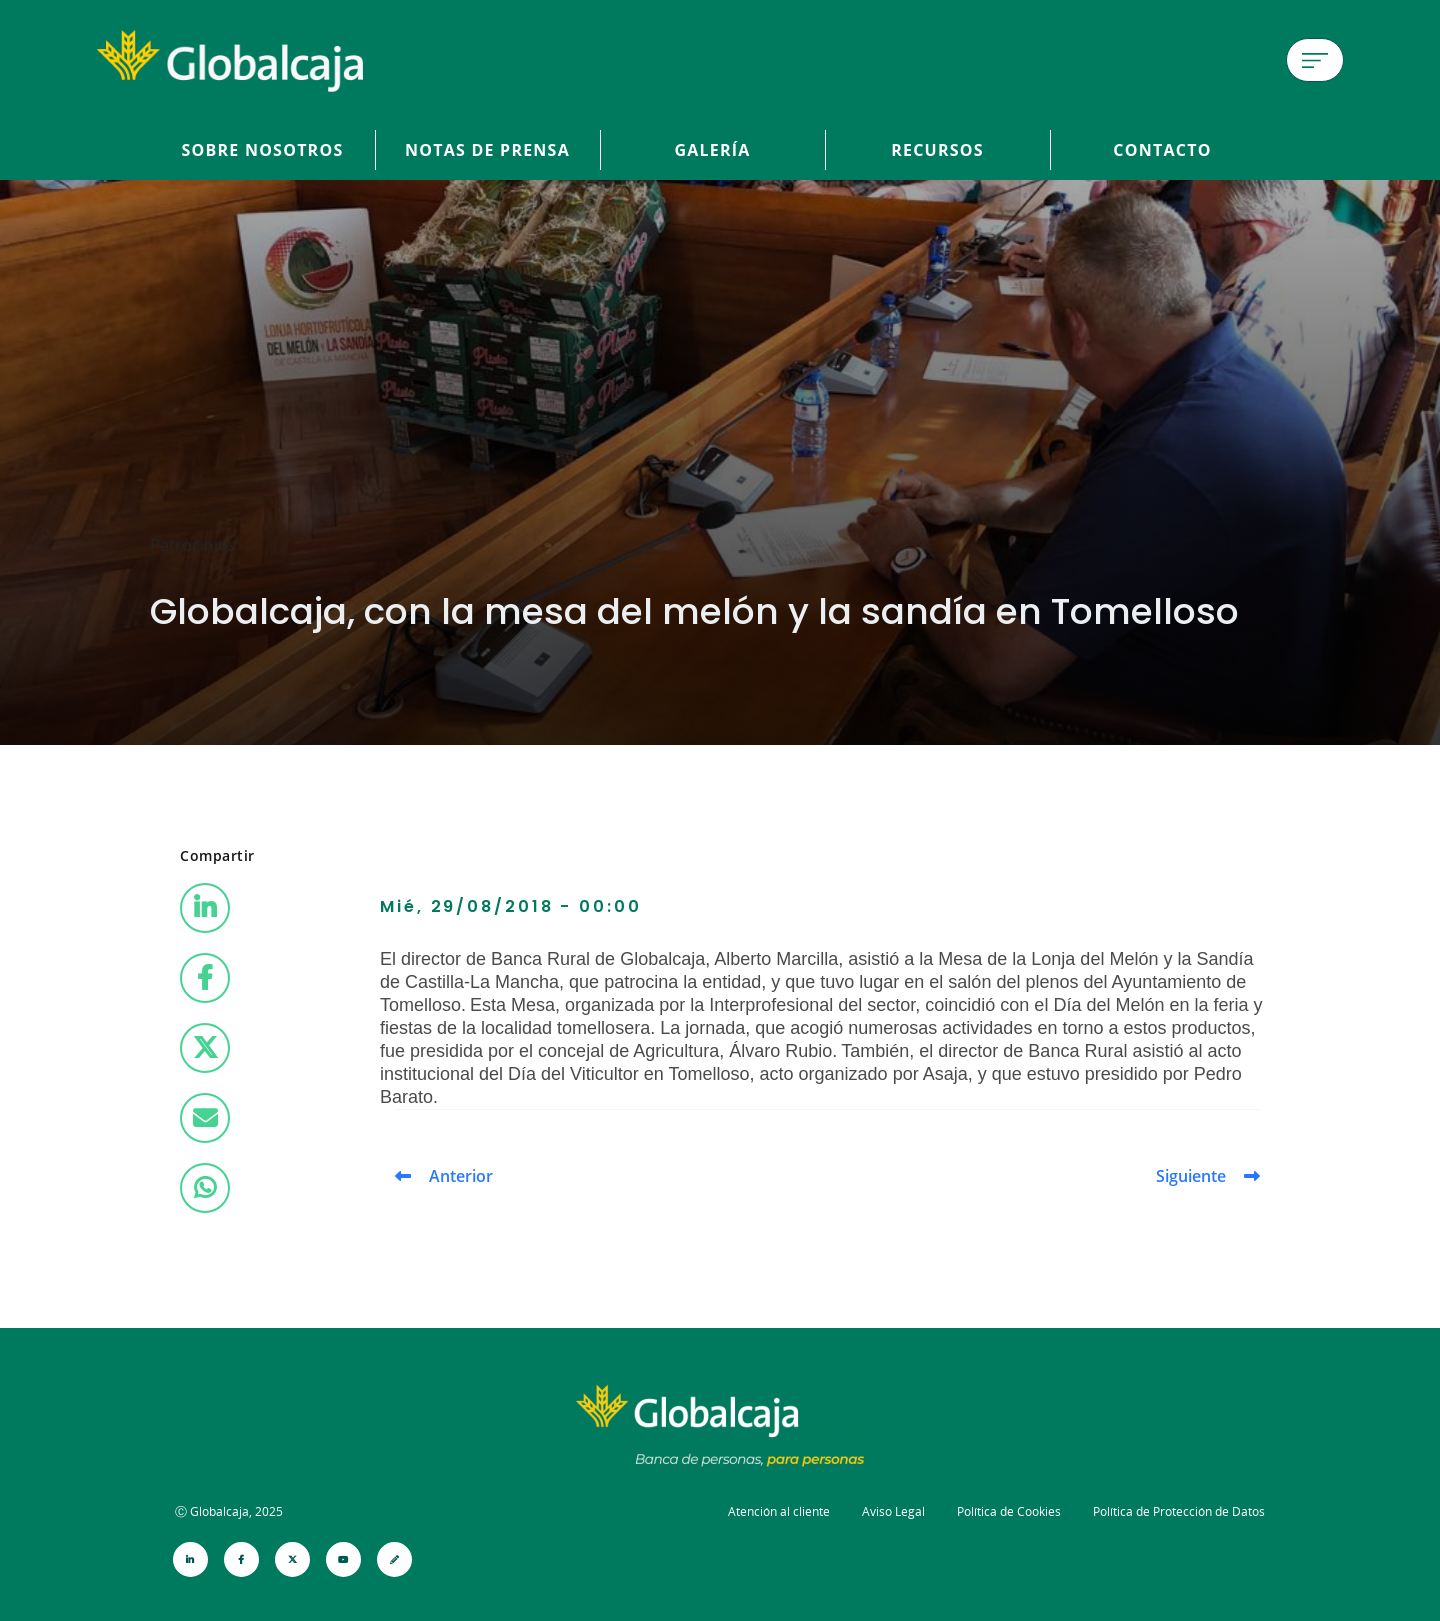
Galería (712, 150)
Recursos (937, 150)
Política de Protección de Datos (1179, 1511)
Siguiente (1191, 1176)
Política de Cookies (1009, 1511)
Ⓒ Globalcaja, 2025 (229, 1511)
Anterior (461, 1176)
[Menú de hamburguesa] (1315, 60)
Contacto (1162, 150)
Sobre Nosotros (263, 150)
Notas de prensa (487, 150)
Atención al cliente (779, 1511)
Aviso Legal (893, 1511)
